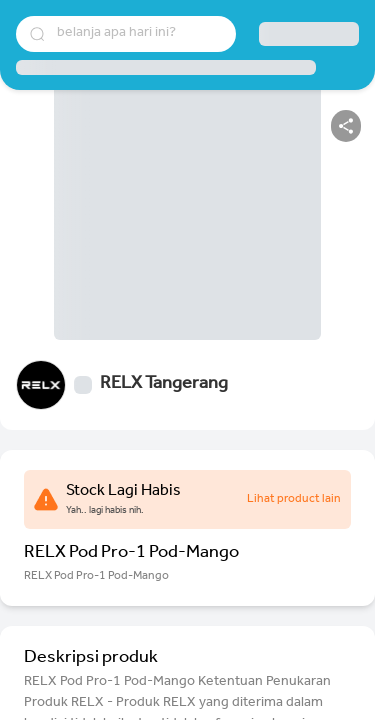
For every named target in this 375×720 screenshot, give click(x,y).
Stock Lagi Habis (123, 492)
